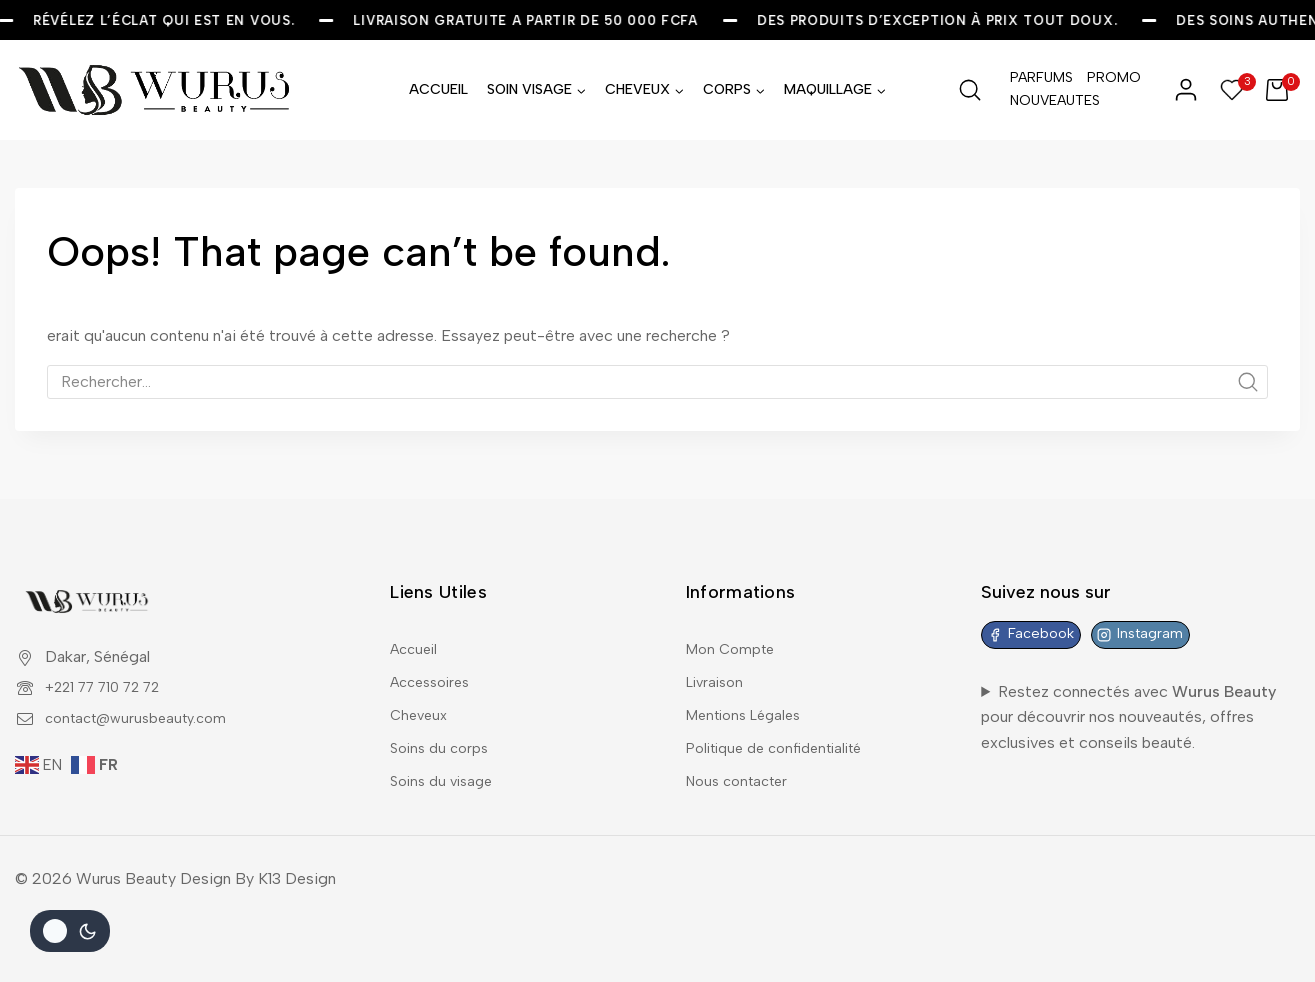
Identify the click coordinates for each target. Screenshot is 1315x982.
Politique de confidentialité (783, 741)
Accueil (416, 630)
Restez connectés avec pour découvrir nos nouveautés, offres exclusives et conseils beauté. (1128, 701)
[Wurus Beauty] (156, 90)
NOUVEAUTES (1043, 100)
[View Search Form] (970, 90)
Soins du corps (443, 741)
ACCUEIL (438, 89)
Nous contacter (742, 778)
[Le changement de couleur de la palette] (70, 931)
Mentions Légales (750, 704)
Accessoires (435, 667)
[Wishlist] (1233, 90)
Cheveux (421, 704)
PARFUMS (1041, 77)
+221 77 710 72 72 (112, 666)
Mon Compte (734, 630)
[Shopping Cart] (1283, 90)
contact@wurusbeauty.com (144, 697)
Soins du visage (446, 778)
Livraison (718, 667)
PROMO (1114, 77)
